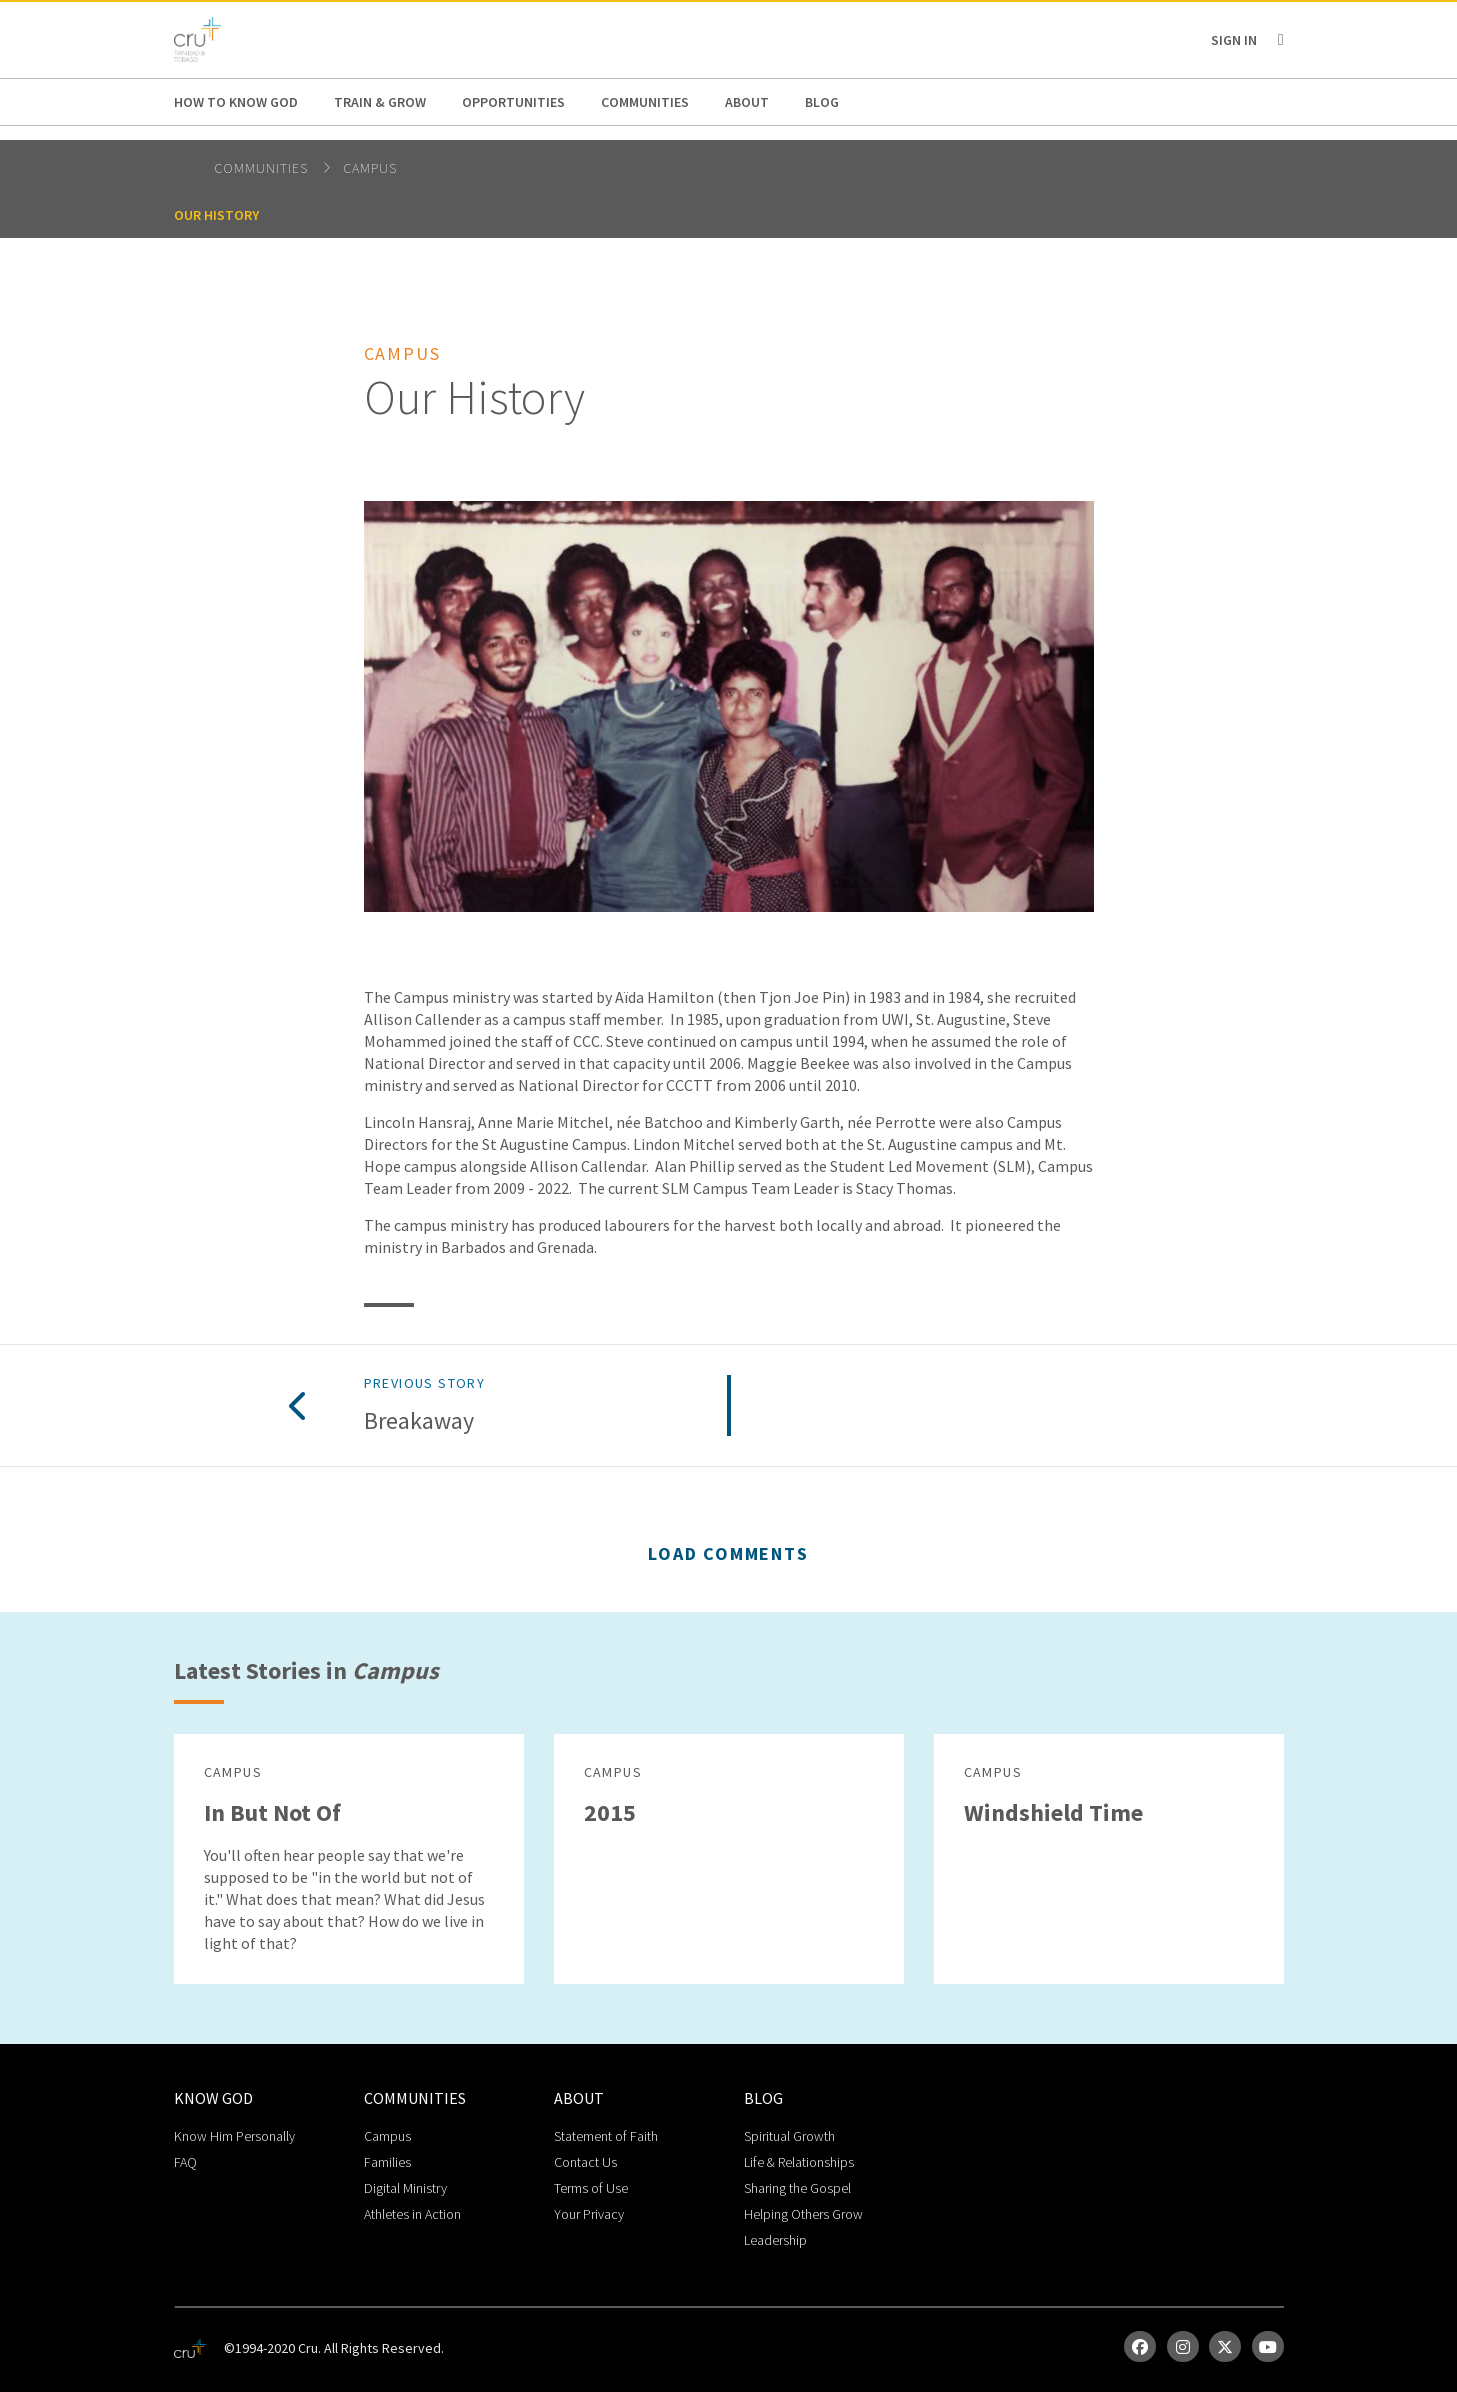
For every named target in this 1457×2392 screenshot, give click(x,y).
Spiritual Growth (789, 2136)
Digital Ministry (405, 2188)
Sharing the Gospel (797, 2188)
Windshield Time (1053, 1812)
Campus (370, 168)
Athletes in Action (412, 2214)
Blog (822, 102)
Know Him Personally (234, 2136)
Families (387, 2162)
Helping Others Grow (803, 2214)
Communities (645, 102)
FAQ (185, 2162)
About (747, 102)
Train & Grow (380, 102)
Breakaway (419, 1421)
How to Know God (236, 102)
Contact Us (585, 2162)
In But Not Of (272, 1812)
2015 (610, 1812)
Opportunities (513, 102)
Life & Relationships (799, 2162)
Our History (216, 215)
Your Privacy (589, 2214)
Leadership (775, 2240)
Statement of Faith (606, 2136)
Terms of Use (591, 2188)
